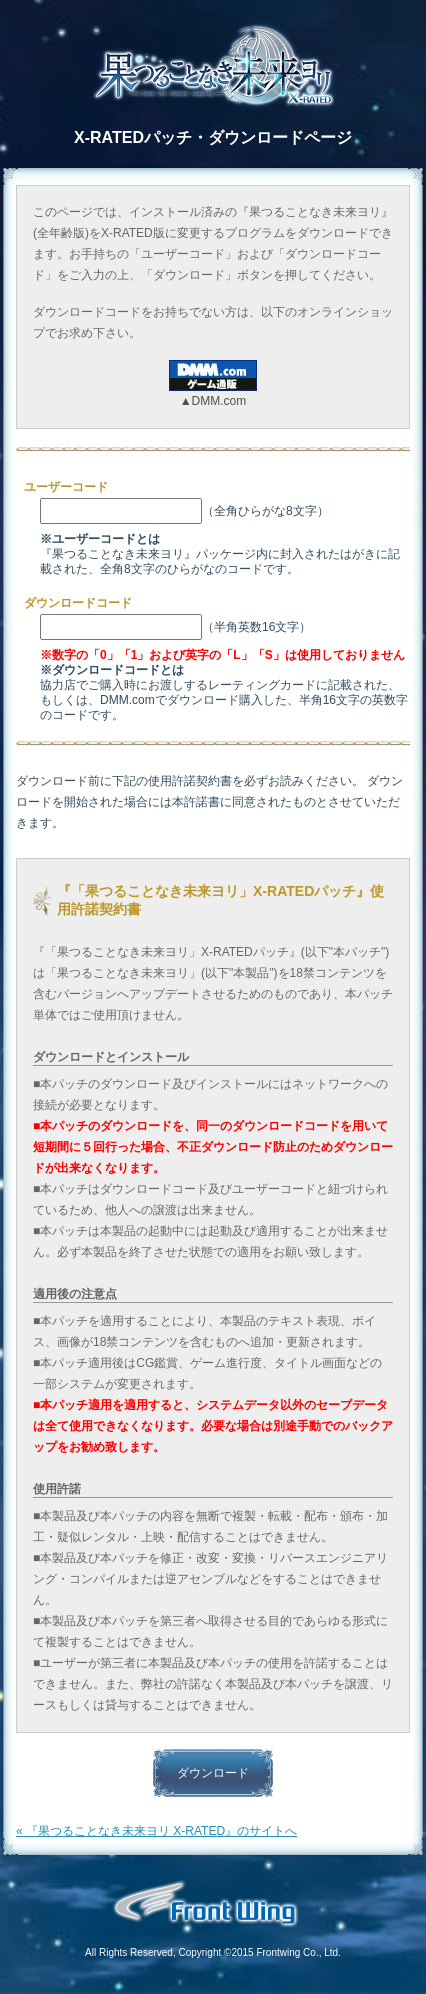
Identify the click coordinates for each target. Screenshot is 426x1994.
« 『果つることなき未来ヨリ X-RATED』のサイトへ (156, 1831)
